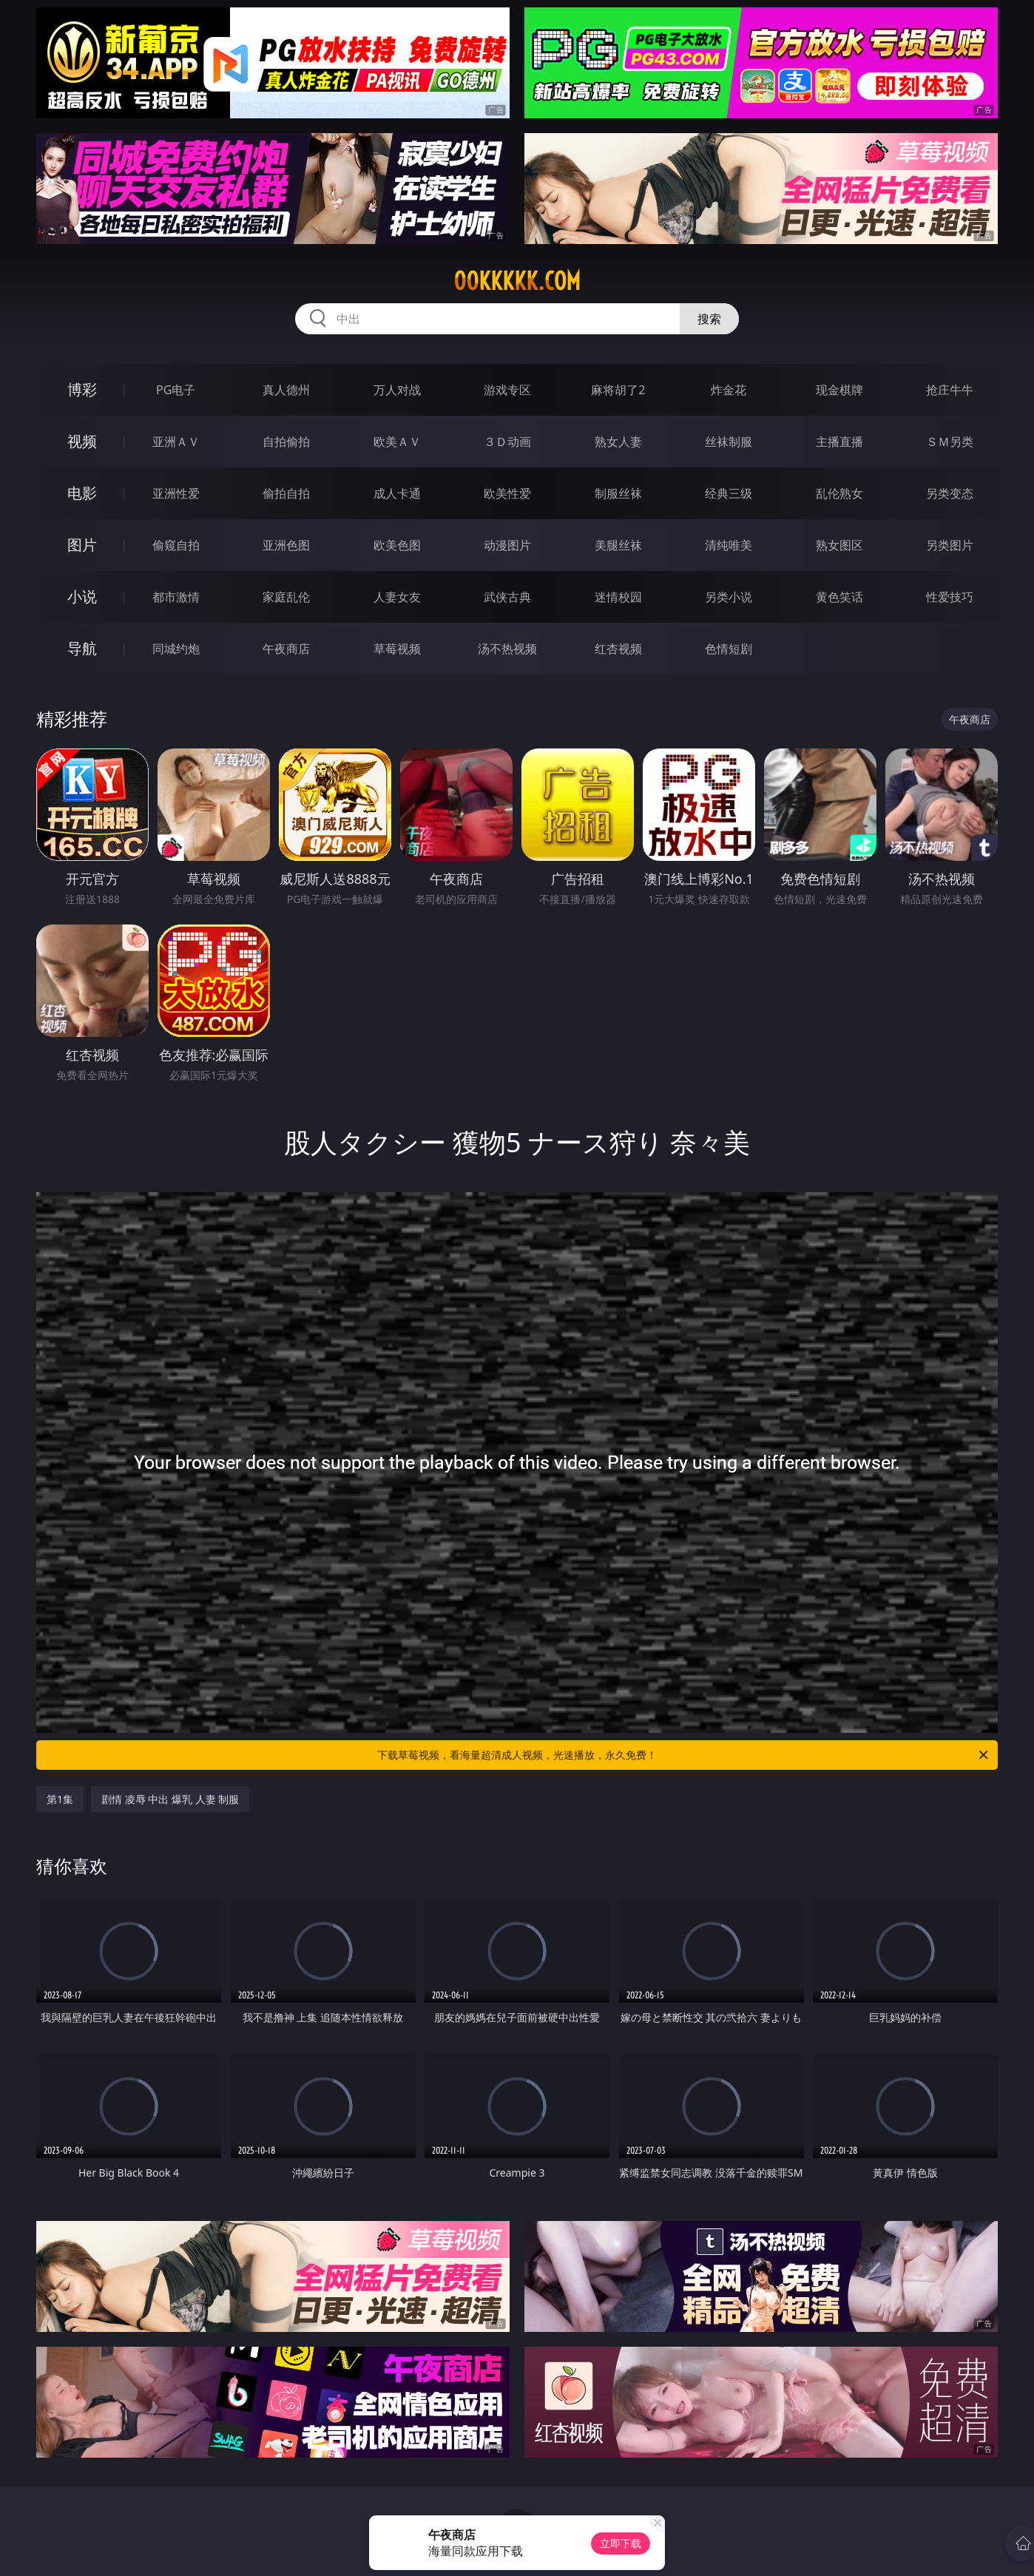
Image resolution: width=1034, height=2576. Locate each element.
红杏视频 (618, 648)
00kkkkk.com (517, 281)
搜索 (709, 319)
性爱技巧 (949, 597)
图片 (82, 545)
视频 (82, 441)
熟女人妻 (618, 441)
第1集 (60, 1799)
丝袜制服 (728, 441)
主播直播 (839, 441)
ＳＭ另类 (949, 441)
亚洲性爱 (176, 493)
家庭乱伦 (286, 597)
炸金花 (728, 390)
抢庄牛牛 (949, 390)
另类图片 (949, 545)
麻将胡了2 (618, 390)
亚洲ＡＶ (176, 441)
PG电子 (175, 390)
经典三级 (728, 493)
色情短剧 (728, 648)
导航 (82, 648)
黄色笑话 (839, 597)
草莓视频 (397, 648)
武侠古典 (507, 597)
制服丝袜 (618, 493)
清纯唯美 (728, 545)
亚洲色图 (286, 545)
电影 (82, 493)
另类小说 (728, 597)
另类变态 (949, 493)
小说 (82, 596)
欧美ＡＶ (397, 441)
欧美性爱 (507, 493)
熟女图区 (839, 545)
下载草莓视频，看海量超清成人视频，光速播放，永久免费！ (683, 1755)
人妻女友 (397, 597)
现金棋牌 (839, 390)
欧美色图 (397, 545)
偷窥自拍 (176, 545)
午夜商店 (286, 648)
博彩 (82, 389)
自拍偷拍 (286, 441)
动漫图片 (507, 545)
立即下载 (620, 2543)
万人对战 (397, 390)
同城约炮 (176, 648)
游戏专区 (507, 390)
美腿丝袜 (618, 545)
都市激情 (176, 597)
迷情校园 (618, 597)
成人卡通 (397, 493)
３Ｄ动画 (507, 441)
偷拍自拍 (286, 493)
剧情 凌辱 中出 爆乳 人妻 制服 (170, 1799)
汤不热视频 (507, 648)
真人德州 (286, 390)
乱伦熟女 (839, 493)
